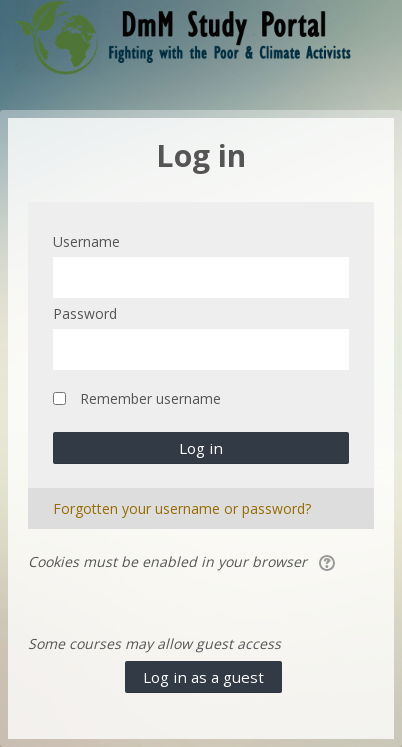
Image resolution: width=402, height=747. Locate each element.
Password (85, 313)
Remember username (150, 398)
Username (86, 241)
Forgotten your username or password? (182, 508)
